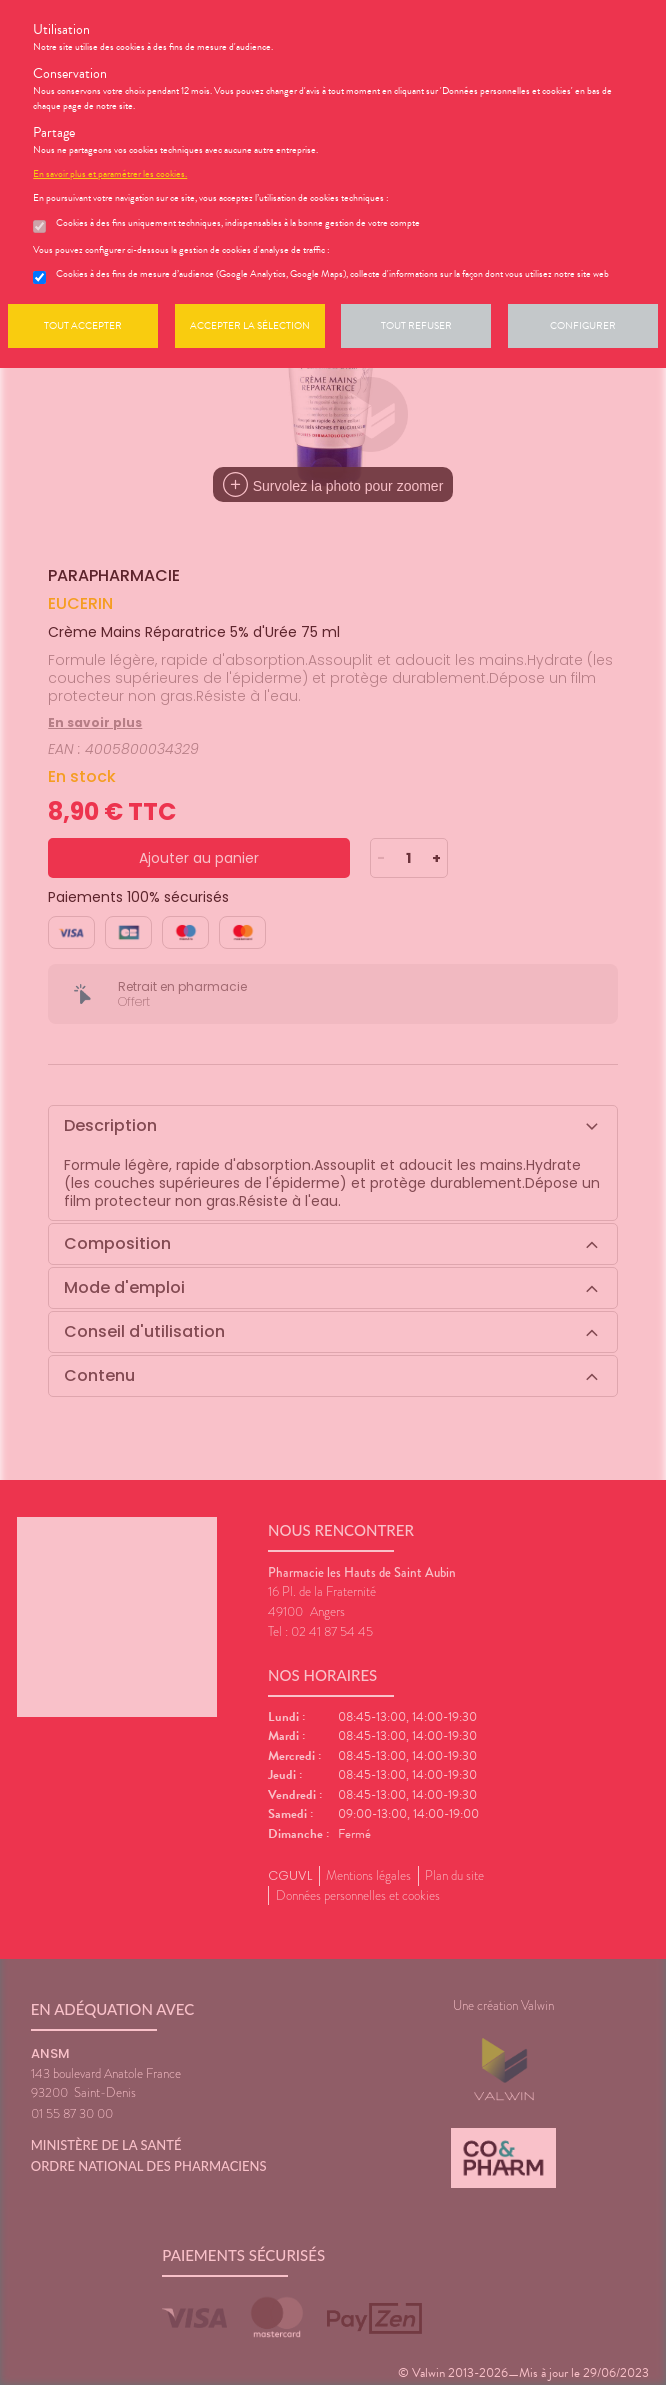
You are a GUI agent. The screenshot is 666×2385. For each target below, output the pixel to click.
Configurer (583, 325)
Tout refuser (416, 325)
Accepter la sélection (250, 325)
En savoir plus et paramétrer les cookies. (110, 174)
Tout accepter (83, 325)
